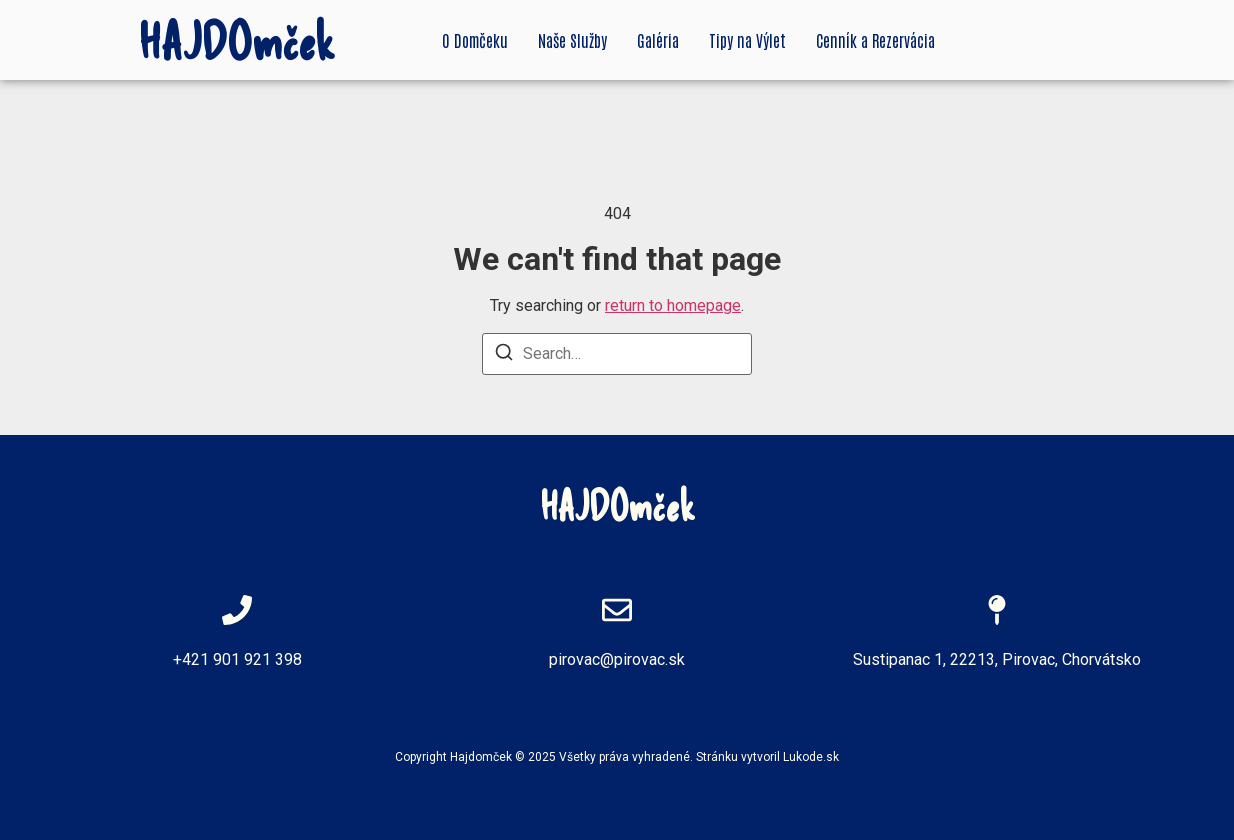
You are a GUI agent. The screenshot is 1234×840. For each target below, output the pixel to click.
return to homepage (673, 305)
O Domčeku (475, 40)
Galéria (658, 40)
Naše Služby (572, 40)
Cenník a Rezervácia (875, 40)
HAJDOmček (237, 40)
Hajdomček (481, 757)
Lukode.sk (811, 757)
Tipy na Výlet (747, 40)
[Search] (504, 355)
